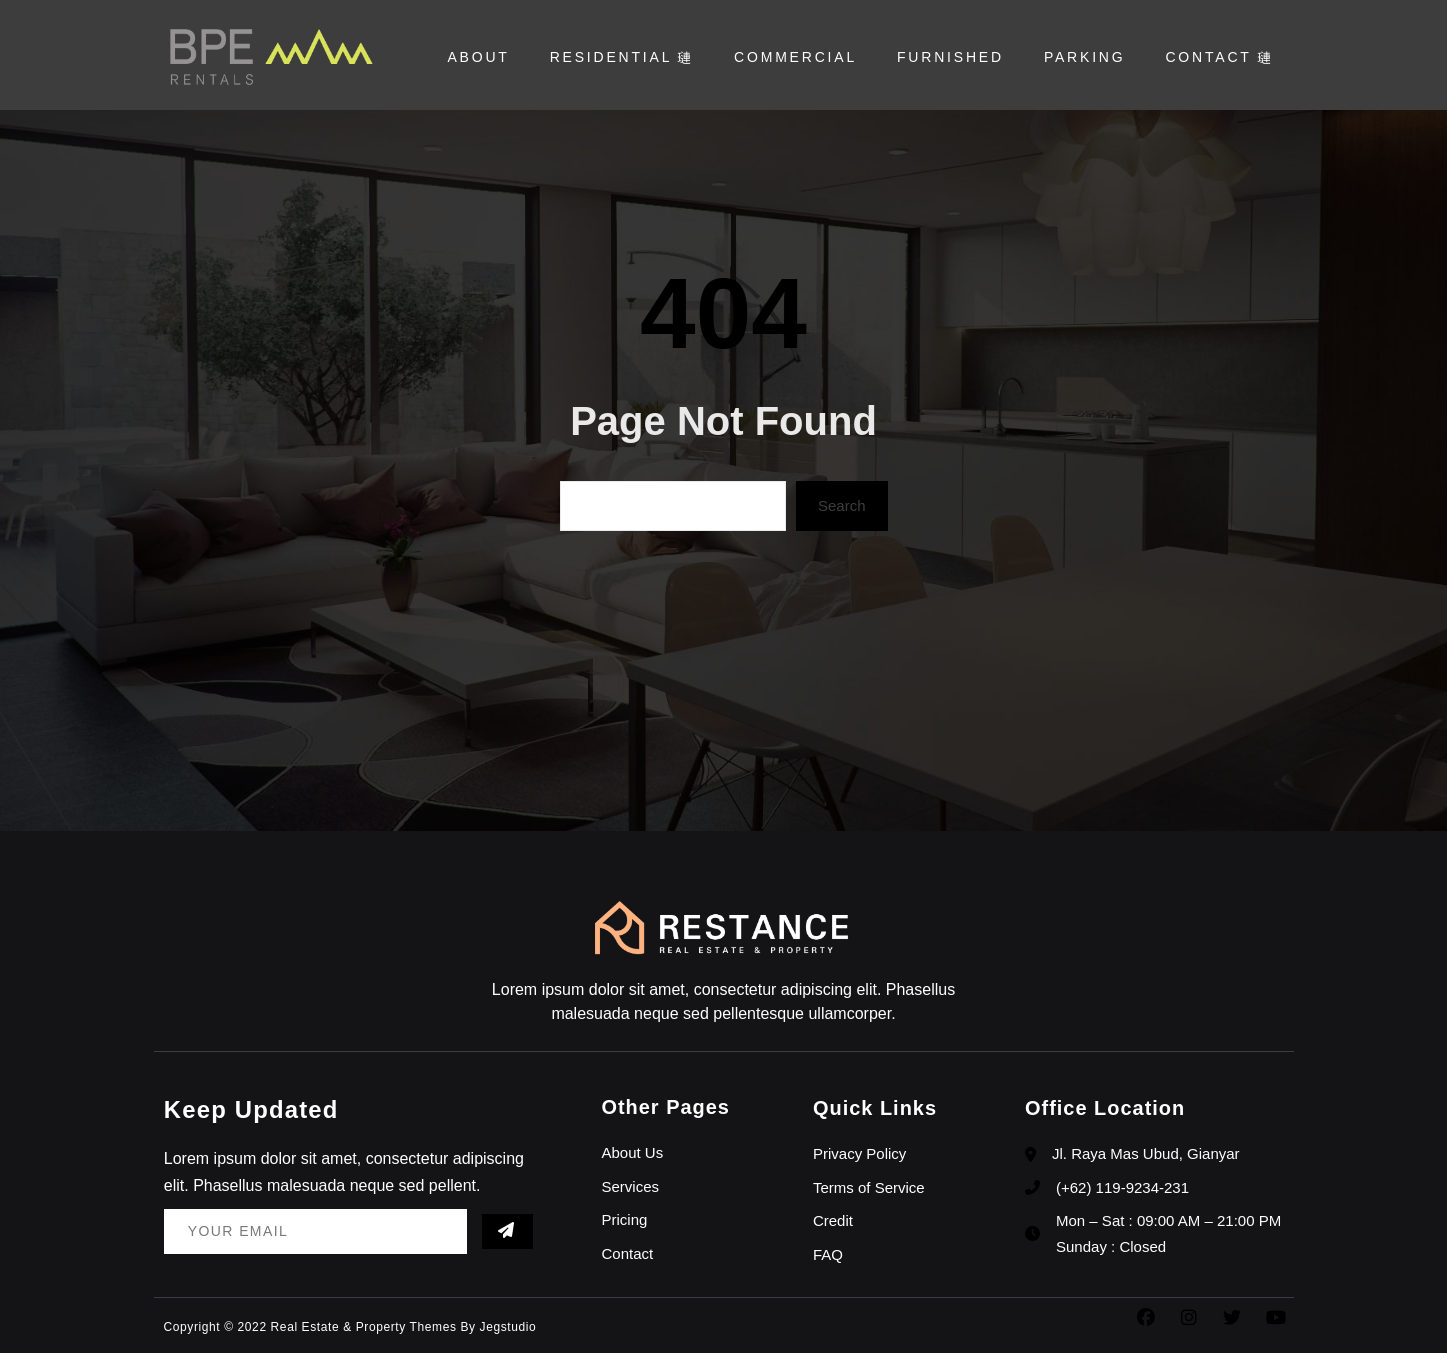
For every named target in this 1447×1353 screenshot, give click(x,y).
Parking (1085, 57)
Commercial (795, 57)
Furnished (950, 57)
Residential (622, 57)
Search (842, 505)
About (478, 57)
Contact (1219, 57)
